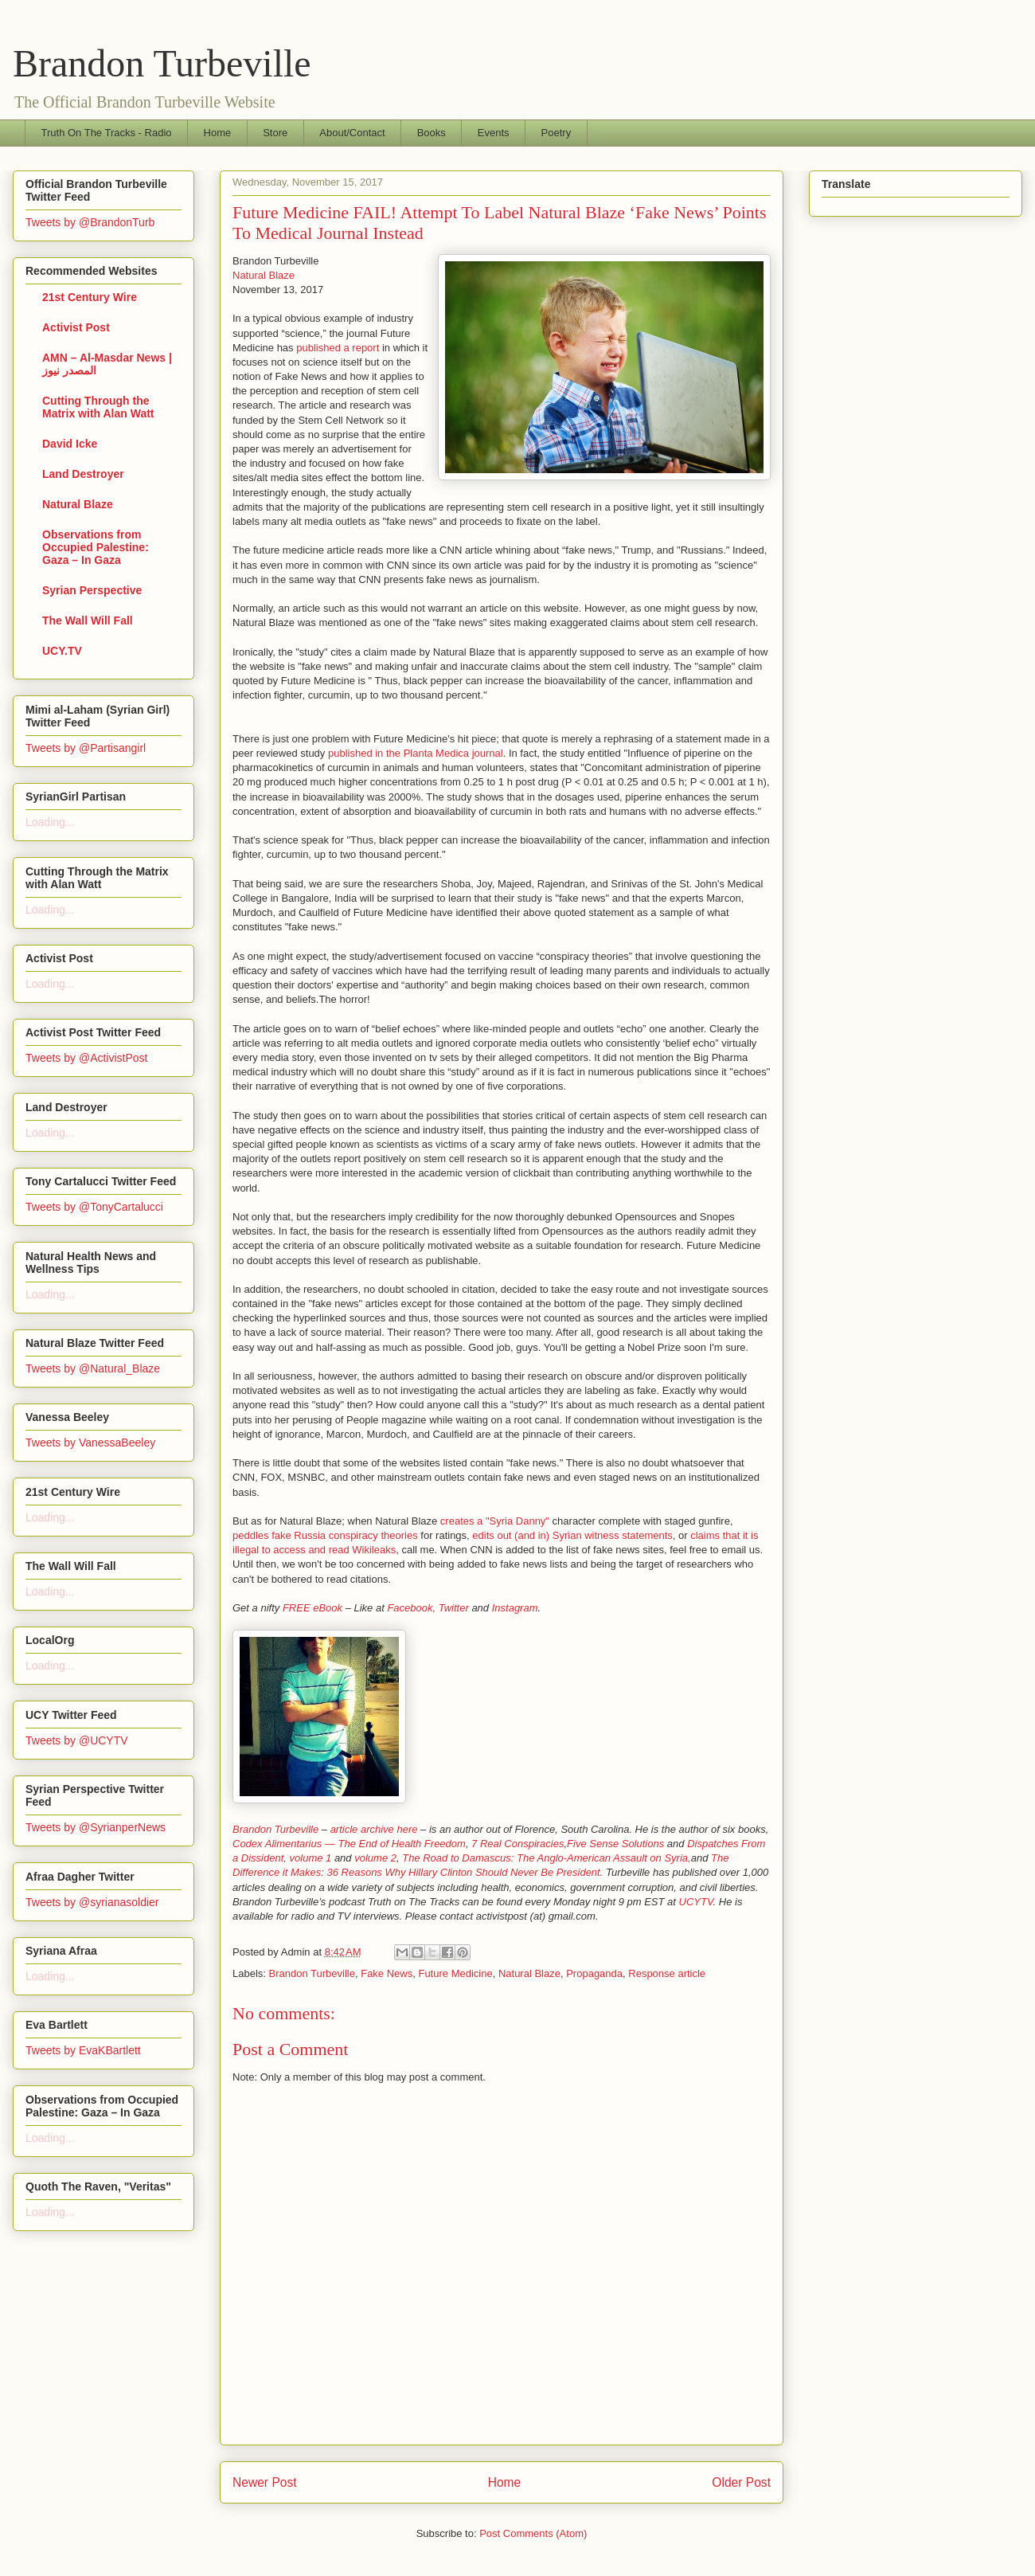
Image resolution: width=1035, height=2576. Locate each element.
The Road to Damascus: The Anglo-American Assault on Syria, (546, 1858)
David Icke (69, 443)
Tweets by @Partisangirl (85, 748)
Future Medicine (455, 1973)
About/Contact (352, 133)
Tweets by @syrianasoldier (92, 1902)
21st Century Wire (89, 297)
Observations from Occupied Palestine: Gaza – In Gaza (95, 547)
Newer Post (264, 2482)
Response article (666, 1973)
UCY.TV (62, 650)
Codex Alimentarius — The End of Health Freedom (349, 1844)
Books (431, 133)
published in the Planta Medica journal (415, 753)
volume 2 (375, 1858)
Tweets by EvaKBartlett (83, 2050)
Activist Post (76, 327)
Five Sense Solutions (615, 1844)
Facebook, (411, 1608)
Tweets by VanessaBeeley (90, 1442)
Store (275, 133)
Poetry (556, 133)
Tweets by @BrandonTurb (89, 222)
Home (218, 133)
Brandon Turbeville (162, 63)
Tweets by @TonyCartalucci (94, 1206)
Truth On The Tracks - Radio (106, 133)
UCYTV (696, 1902)
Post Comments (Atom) (533, 2533)
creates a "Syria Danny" (493, 1521)
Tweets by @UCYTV (76, 1740)
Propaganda (594, 1973)
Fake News (386, 1973)
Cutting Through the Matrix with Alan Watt (98, 407)
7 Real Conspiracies (517, 1844)
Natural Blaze (263, 275)
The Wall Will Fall (87, 620)
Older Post (741, 2482)
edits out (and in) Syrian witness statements (572, 1535)
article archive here (374, 1829)
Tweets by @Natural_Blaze (92, 1368)
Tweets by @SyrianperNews (95, 1827)
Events (494, 133)
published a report (337, 348)
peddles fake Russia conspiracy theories (325, 1535)
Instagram (515, 1608)
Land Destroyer (83, 474)
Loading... (50, 822)
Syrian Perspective (92, 590)
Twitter (454, 1608)
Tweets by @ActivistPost (86, 1057)
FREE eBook (312, 1608)
